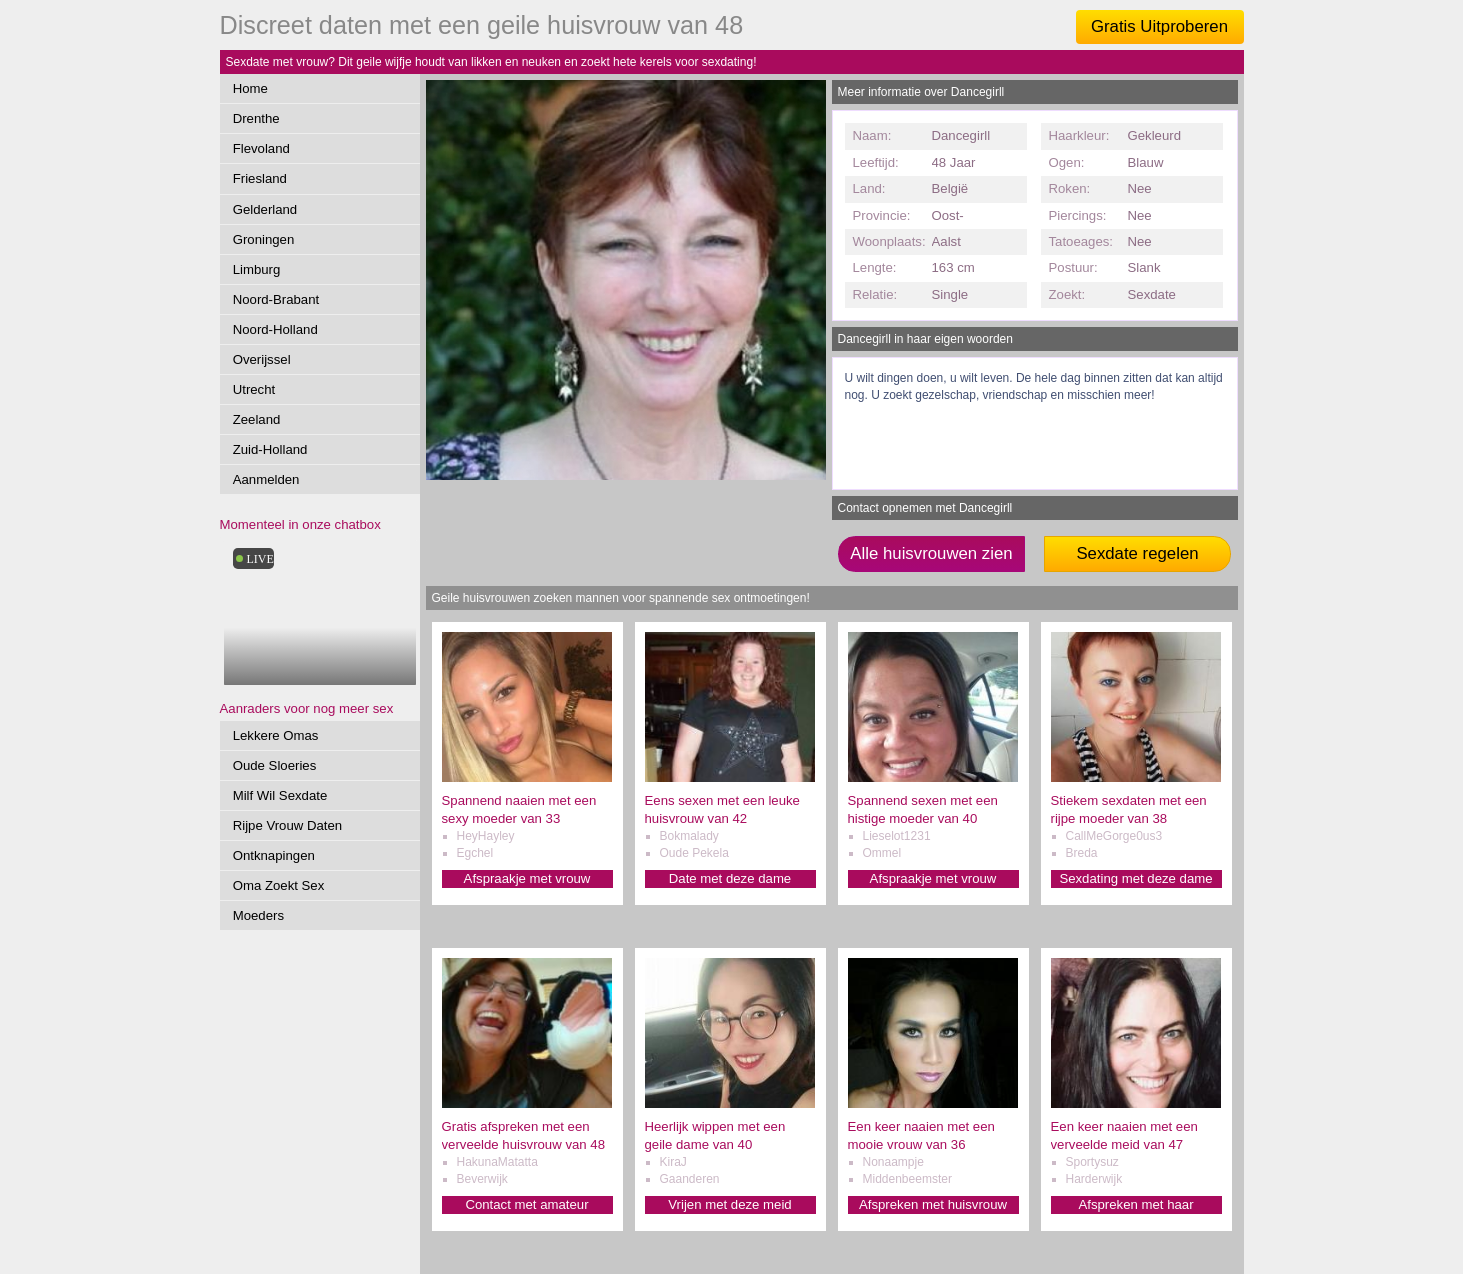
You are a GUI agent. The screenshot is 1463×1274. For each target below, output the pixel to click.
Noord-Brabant (276, 299)
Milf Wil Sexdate (280, 795)
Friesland (260, 178)
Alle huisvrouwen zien (931, 553)
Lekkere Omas (276, 735)
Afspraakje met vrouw (527, 878)
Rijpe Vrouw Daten (287, 825)
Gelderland (265, 209)
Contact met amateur (526, 1204)
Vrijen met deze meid (729, 1204)
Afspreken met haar (1135, 1204)
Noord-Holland (275, 329)
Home (250, 88)
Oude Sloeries (275, 765)
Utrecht (254, 389)
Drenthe (256, 118)
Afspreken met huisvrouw (933, 1204)
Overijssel (262, 359)
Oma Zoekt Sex (279, 885)
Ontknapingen (274, 855)
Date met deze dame (730, 878)
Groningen (264, 239)
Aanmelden (266, 479)
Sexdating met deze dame (1135, 878)
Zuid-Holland (270, 449)
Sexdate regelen (1137, 553)
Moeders (258, 915)
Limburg (257, 269)
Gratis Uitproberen (1159, 26)
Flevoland (261, 148)
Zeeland (257, 419)
